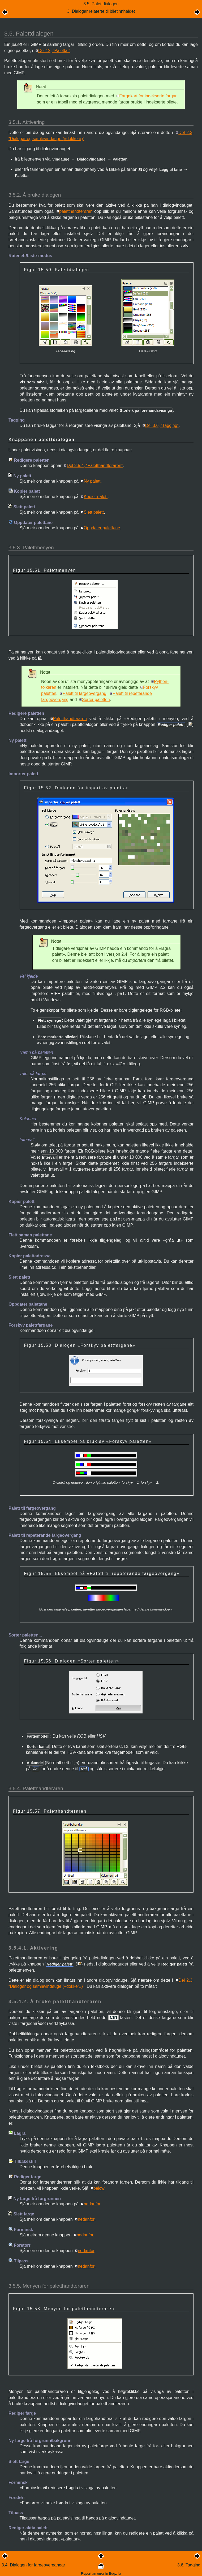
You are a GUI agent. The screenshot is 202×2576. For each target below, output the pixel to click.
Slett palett (94, 512)
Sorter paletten (96, 699)
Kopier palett (96, 496)
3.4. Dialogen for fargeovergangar (33, 2565)
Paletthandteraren (70, 718)
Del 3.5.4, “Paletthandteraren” (95, 465)
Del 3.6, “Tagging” (162, 425)
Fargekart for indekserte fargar (148, 96)
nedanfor (92, 2204)
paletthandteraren (75, 211)
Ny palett (92, 481)
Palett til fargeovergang (84, 693)
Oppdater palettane (102, 528)
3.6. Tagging (188, 2565)
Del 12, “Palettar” (54, 50)
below (99, 2188)
